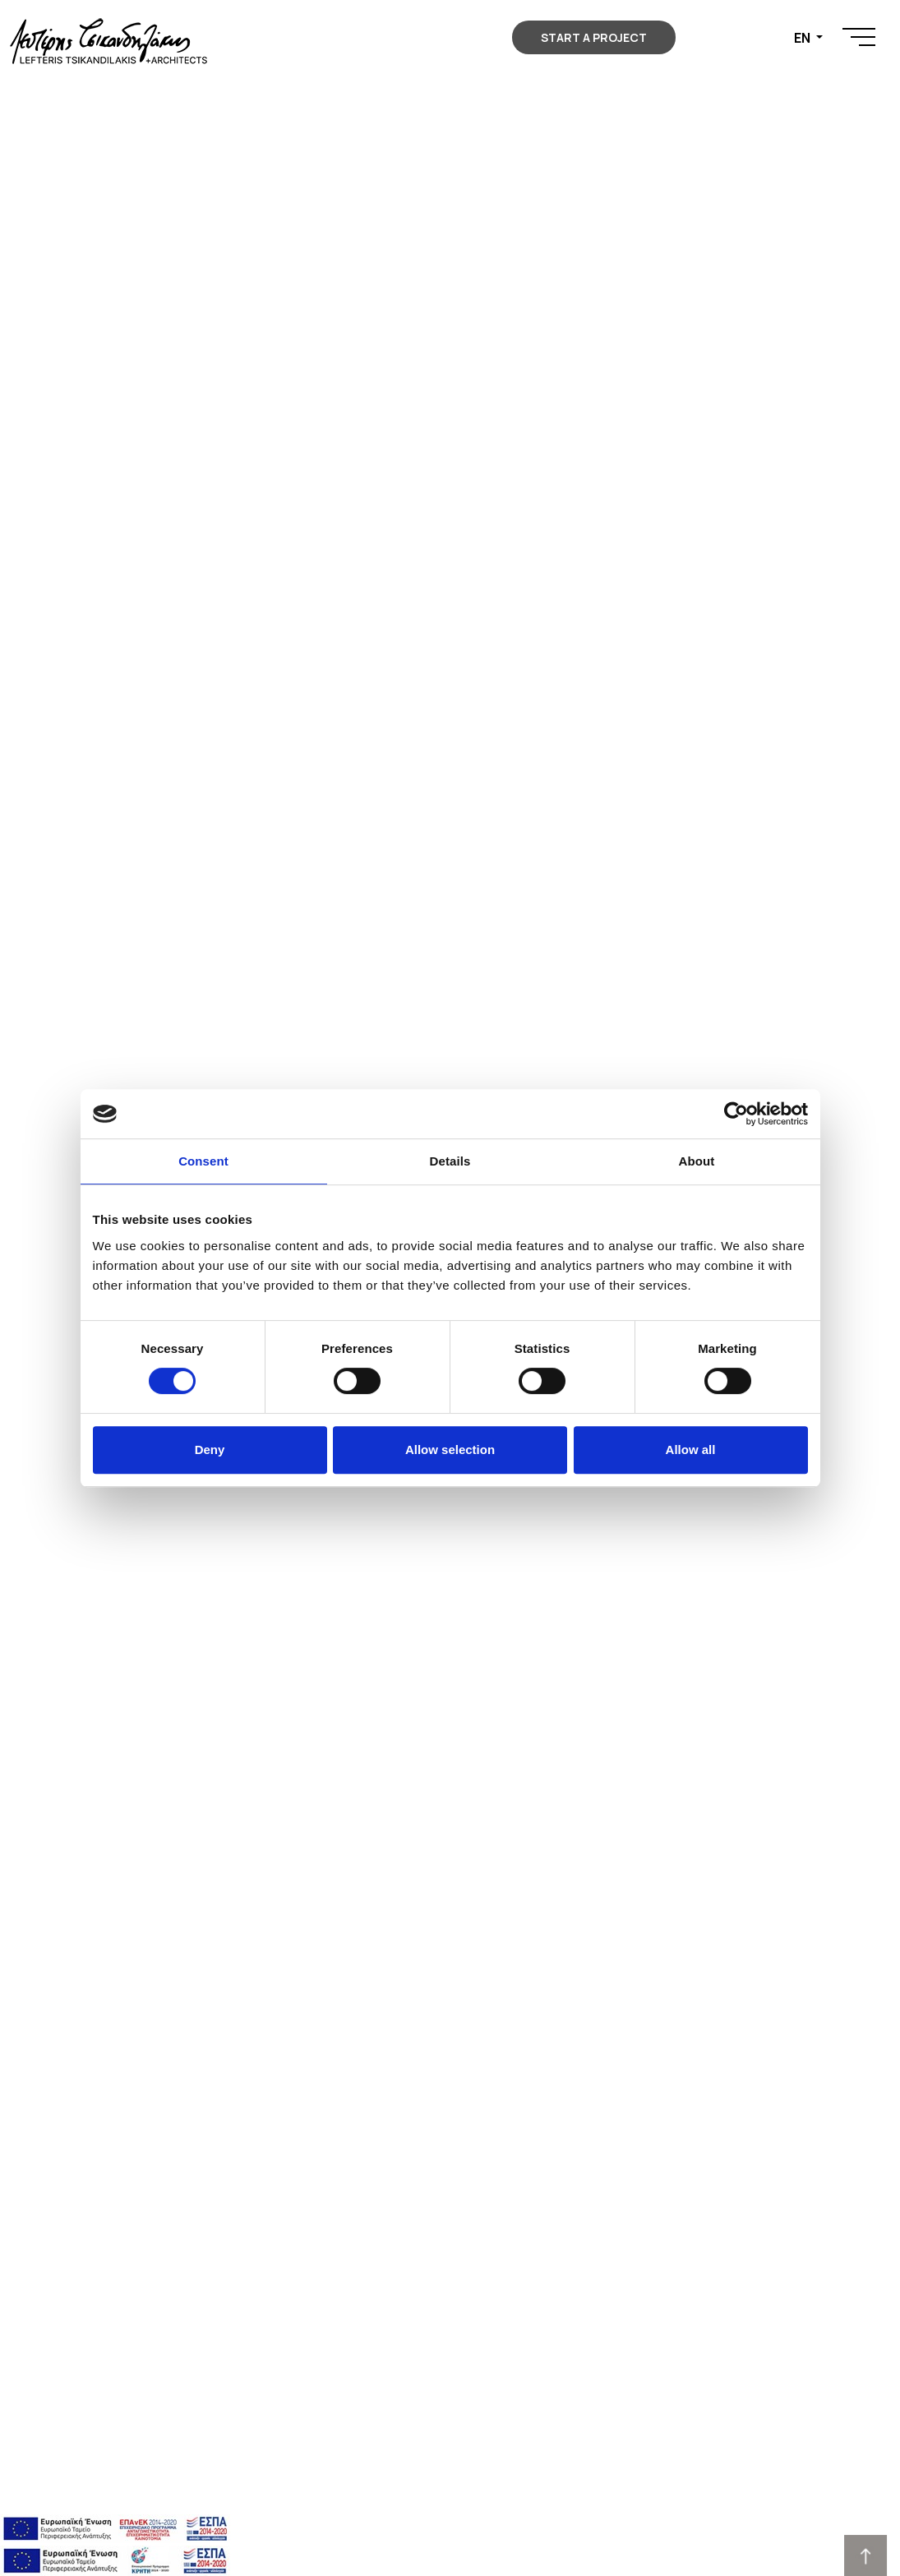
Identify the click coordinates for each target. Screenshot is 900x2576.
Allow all (691, 1450)
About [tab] (697, 1161)
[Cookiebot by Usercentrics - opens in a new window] (736, 1113)
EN (803, 38)
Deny (210, 1450)
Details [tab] (450, 1161)
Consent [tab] (203, 1161)
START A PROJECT (594, 37)
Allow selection (450, 1450)
